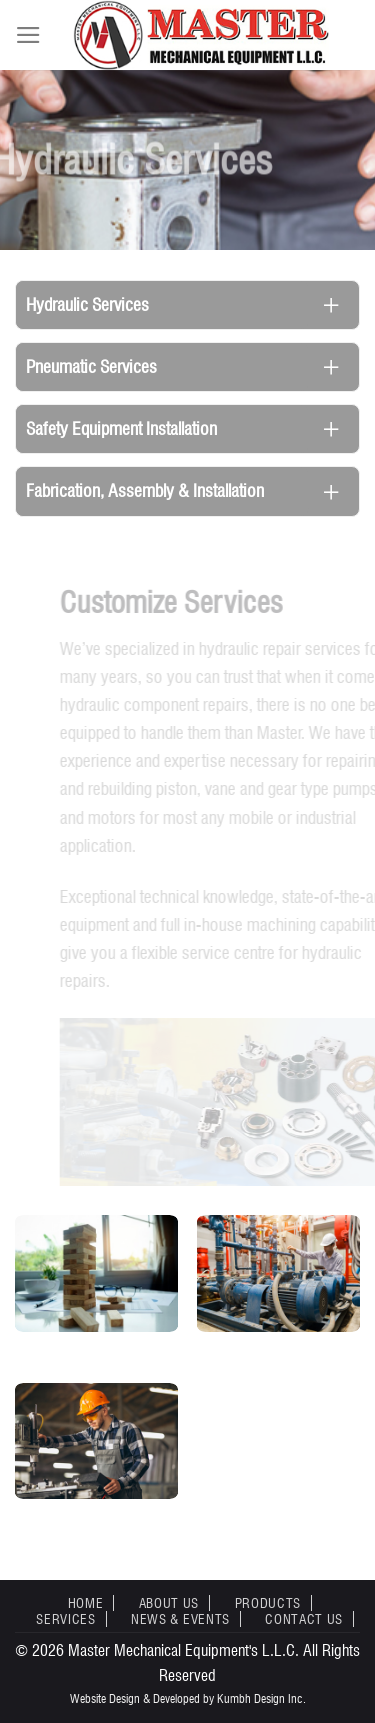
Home (86, 1603)
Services (65, 1619)
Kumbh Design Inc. (261, 1698)
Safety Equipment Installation (121, 428)
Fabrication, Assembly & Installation (145, 490)
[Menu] (28, 35)
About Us (169, 1603)
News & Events (180, 1619)
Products (268, 1603)
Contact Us (304, 1619)
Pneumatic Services (91, 366)
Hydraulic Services (87, 304)
